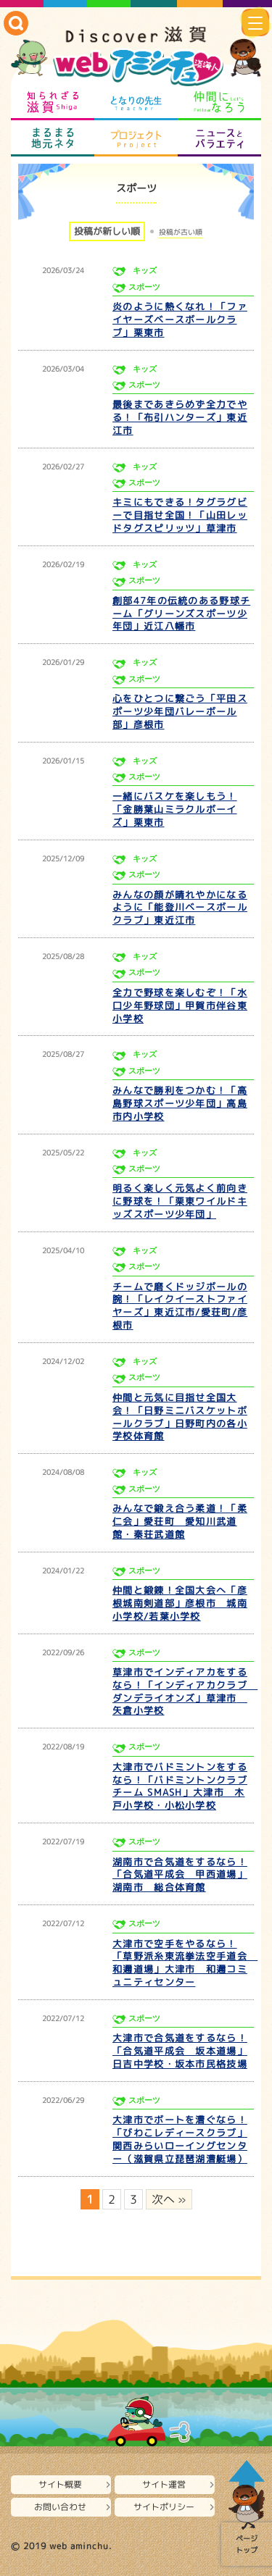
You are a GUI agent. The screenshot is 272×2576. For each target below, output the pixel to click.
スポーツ (144, 287)
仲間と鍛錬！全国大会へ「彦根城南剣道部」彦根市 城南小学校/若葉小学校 (179, 1603)
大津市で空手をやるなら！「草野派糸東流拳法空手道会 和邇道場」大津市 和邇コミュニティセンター (184, 1963)
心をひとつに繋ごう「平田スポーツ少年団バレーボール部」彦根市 (179, 711)
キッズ (145, 270)
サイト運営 (164, 2484)
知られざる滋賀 (52, 102)
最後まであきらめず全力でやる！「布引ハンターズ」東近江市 (179, 417)
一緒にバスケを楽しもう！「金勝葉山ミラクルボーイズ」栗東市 (174, 809)
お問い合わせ (60, 2507)
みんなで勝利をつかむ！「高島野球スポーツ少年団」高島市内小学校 (179, 1103)
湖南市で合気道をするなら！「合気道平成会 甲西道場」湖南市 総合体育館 (179, 1874)
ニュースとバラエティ (219, 138)
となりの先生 (136, 102)
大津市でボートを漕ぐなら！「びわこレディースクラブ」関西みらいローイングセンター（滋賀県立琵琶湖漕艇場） (179, 2139)
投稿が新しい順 (107, 231)
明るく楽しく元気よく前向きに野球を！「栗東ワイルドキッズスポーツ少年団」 (179, 1201)
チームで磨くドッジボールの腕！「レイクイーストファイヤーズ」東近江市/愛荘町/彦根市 (179, 1306)
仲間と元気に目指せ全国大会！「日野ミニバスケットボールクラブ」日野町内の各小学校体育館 (179, 1417)
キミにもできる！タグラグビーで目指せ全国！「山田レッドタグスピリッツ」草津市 (179, 515)
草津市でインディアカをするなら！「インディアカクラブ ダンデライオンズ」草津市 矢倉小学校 (184, 1691)
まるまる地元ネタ (52, 138)
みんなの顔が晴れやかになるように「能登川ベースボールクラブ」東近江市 (179, 907)
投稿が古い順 (180, 232)
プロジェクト (136, 138)
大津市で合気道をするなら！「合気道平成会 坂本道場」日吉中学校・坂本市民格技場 (179, 2050)
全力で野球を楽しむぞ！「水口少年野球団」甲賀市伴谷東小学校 (179, 1005)
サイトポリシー (163, 2507)
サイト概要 (60, 2484)
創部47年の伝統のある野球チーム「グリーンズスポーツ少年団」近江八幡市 (181, 613)
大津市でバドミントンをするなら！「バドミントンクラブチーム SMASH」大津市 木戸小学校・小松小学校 (179, 1786)
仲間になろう (219, 102)
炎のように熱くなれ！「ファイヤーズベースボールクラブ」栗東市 (179, 319)
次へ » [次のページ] (169, 2199)
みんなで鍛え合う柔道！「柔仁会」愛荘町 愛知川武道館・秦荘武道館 (179, 1521)
